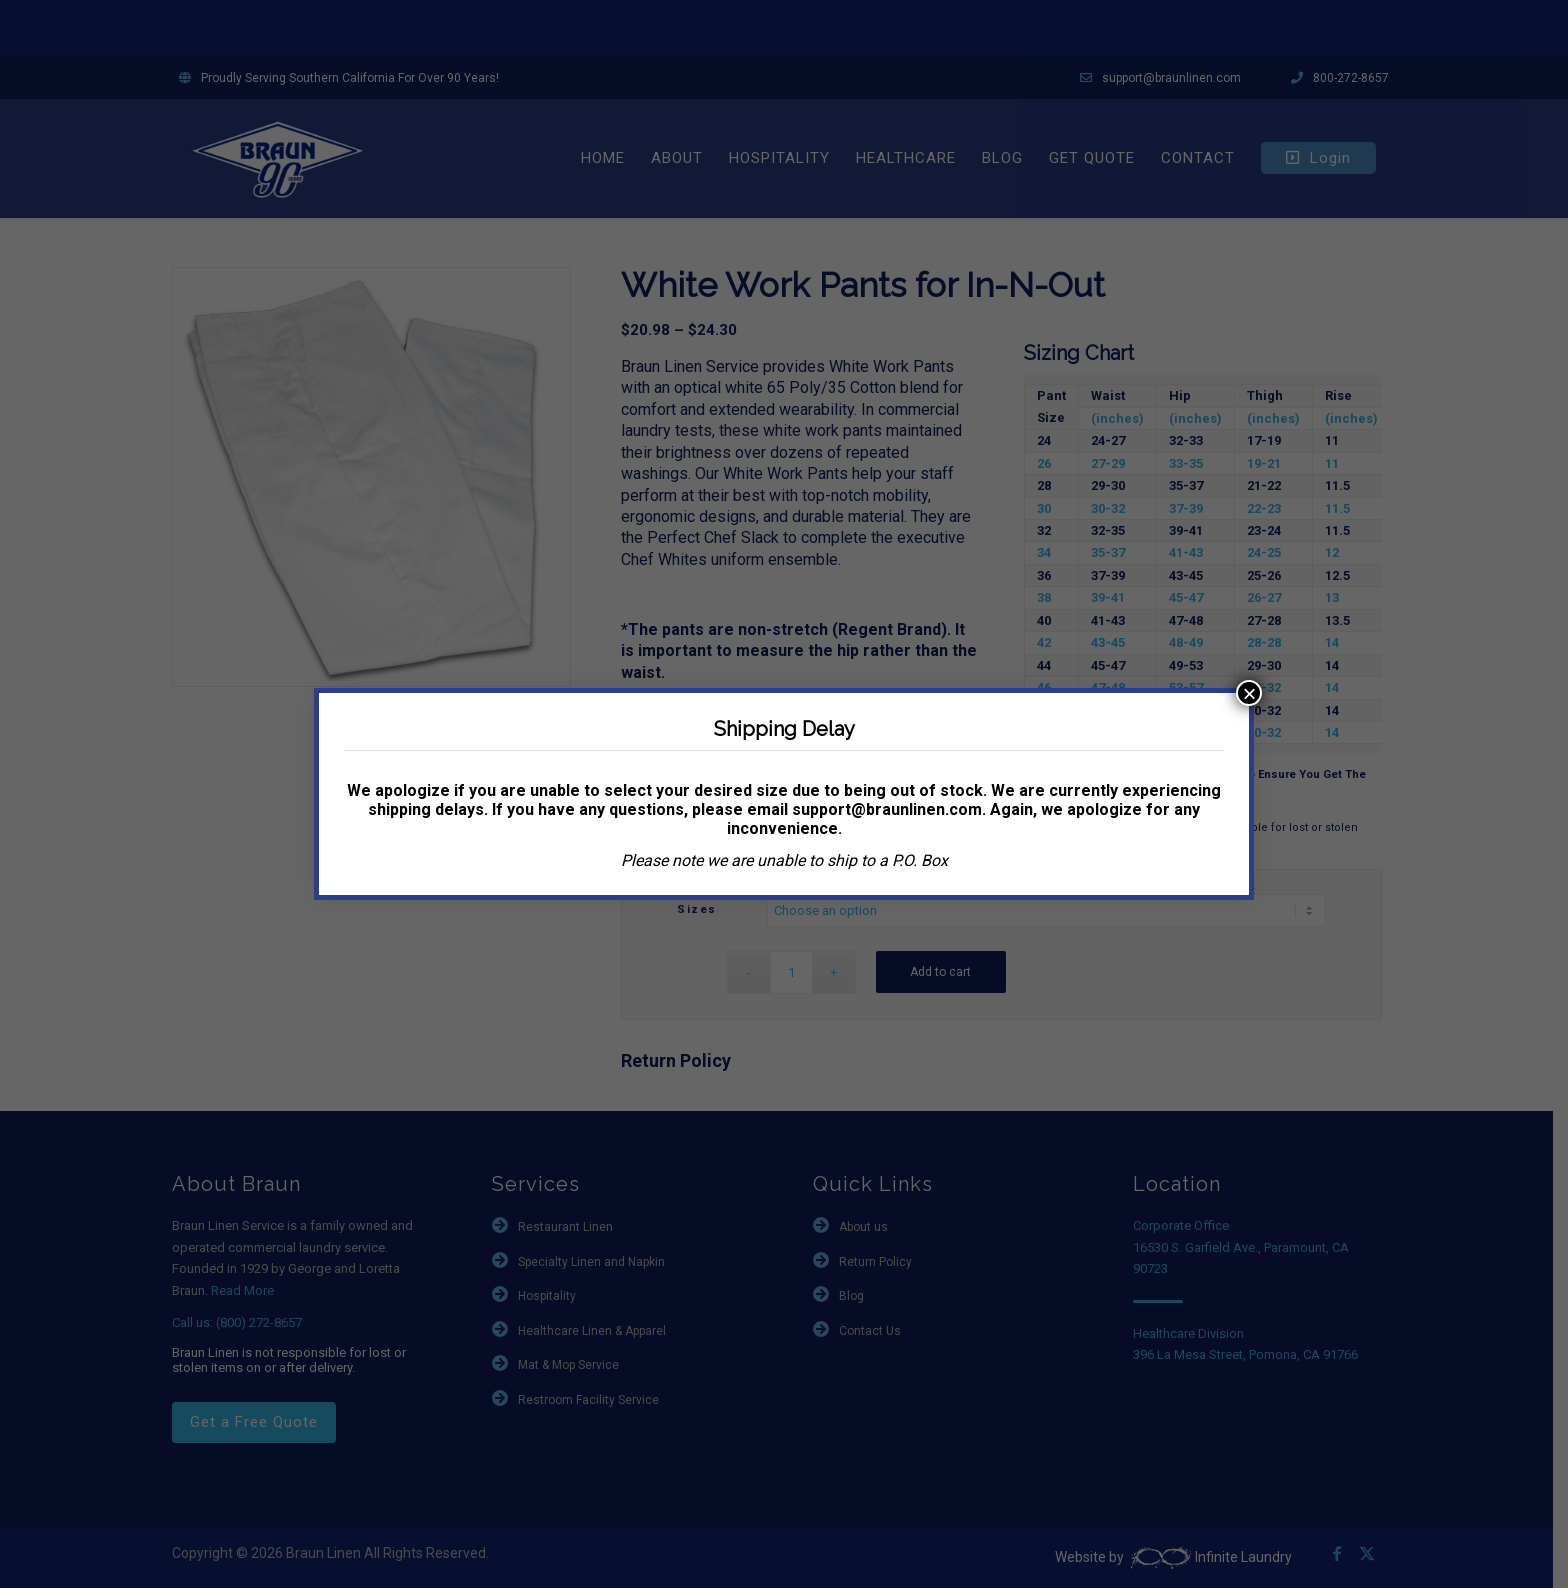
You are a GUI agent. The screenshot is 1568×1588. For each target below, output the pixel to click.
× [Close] (1249, 693)
